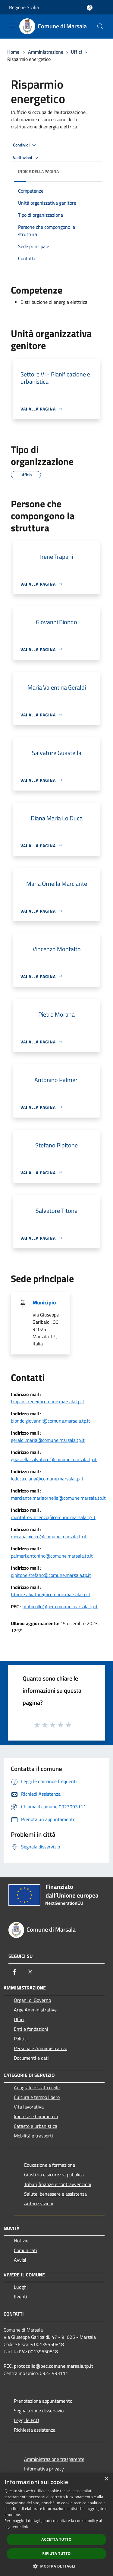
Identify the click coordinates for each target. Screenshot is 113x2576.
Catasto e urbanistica (35, 2126)
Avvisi (20, 2259)
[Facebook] (14, 1972)
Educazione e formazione (49, 2165)
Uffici (76, 51)
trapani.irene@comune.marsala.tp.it (47, 1401)
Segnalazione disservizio (39, 2410)
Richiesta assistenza (34, 2429)
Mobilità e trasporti (33, 2135)
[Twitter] (30, 1972)
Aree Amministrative (35, 2009)
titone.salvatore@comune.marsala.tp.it (50, 1594)
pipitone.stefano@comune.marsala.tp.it (51, 1575)
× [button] (106, 2479)
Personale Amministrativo (40, 2048)
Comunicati (25, 2250)
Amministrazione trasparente (54, 2459)
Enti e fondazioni (31, 2029)
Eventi (20, 2296)
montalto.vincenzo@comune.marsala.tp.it (53, 1517)
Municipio (44, 1302)
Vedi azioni (26, 158)
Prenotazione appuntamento (43, 2401)
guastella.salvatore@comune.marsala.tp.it (54, 1459)
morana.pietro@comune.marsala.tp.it (49, 1536)
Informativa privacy (44, 2468)
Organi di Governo (32, 2000)
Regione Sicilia (24, 7)
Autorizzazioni (38, 2203)
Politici (21, 2038)
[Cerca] (100, 26)
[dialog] (56, 2524)
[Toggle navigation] (12, 26)
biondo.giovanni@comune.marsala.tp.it (50, 1420)
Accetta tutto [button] (56, 2539)
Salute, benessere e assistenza (55, 2193)
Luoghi (21, 2287)
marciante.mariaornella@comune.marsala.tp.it (58, 1498)
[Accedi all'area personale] (90, 8)
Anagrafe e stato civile (37, 2087)
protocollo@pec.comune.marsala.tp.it (60, 1606)
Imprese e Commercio (36, 2116)
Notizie (21, 2240)
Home (13, 51)
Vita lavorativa (29, 2106)
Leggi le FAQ (26, 2420)
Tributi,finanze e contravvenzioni (57, 2184)
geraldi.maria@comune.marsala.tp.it (48, 1440)
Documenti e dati (31, 2058)
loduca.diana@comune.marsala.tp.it (47, 1478)
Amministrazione (45, 51)
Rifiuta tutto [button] (56, 2553)
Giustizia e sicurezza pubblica (54, 2174)
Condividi (25, 145)
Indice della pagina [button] (38, 171)
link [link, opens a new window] (25, 2526)
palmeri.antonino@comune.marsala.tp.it (52, 1555)
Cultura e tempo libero (37, 2097)
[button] (57, 2566)
